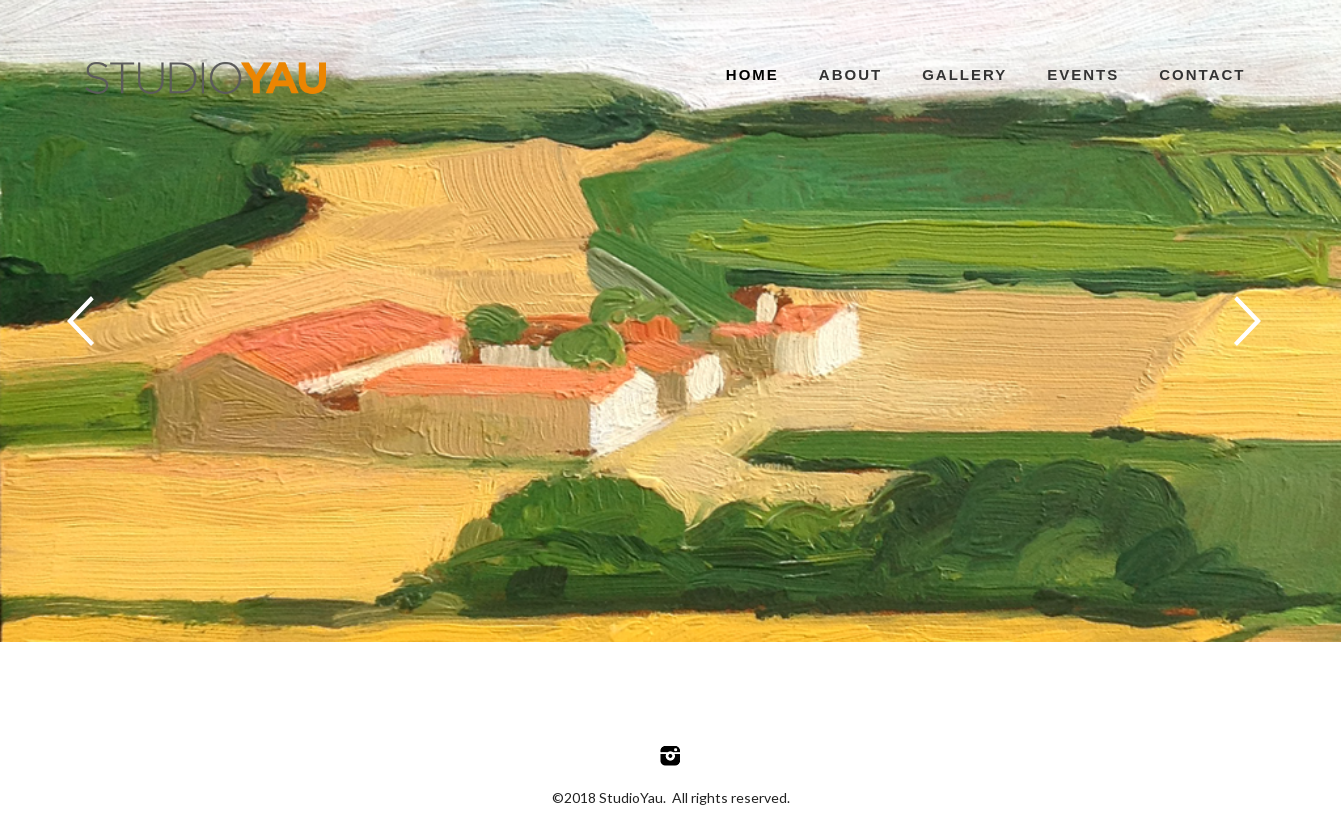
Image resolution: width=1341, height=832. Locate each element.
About (850, 74)
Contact (1202, 74)
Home (752, 74)
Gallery (964, 74)
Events (1083, 74)
